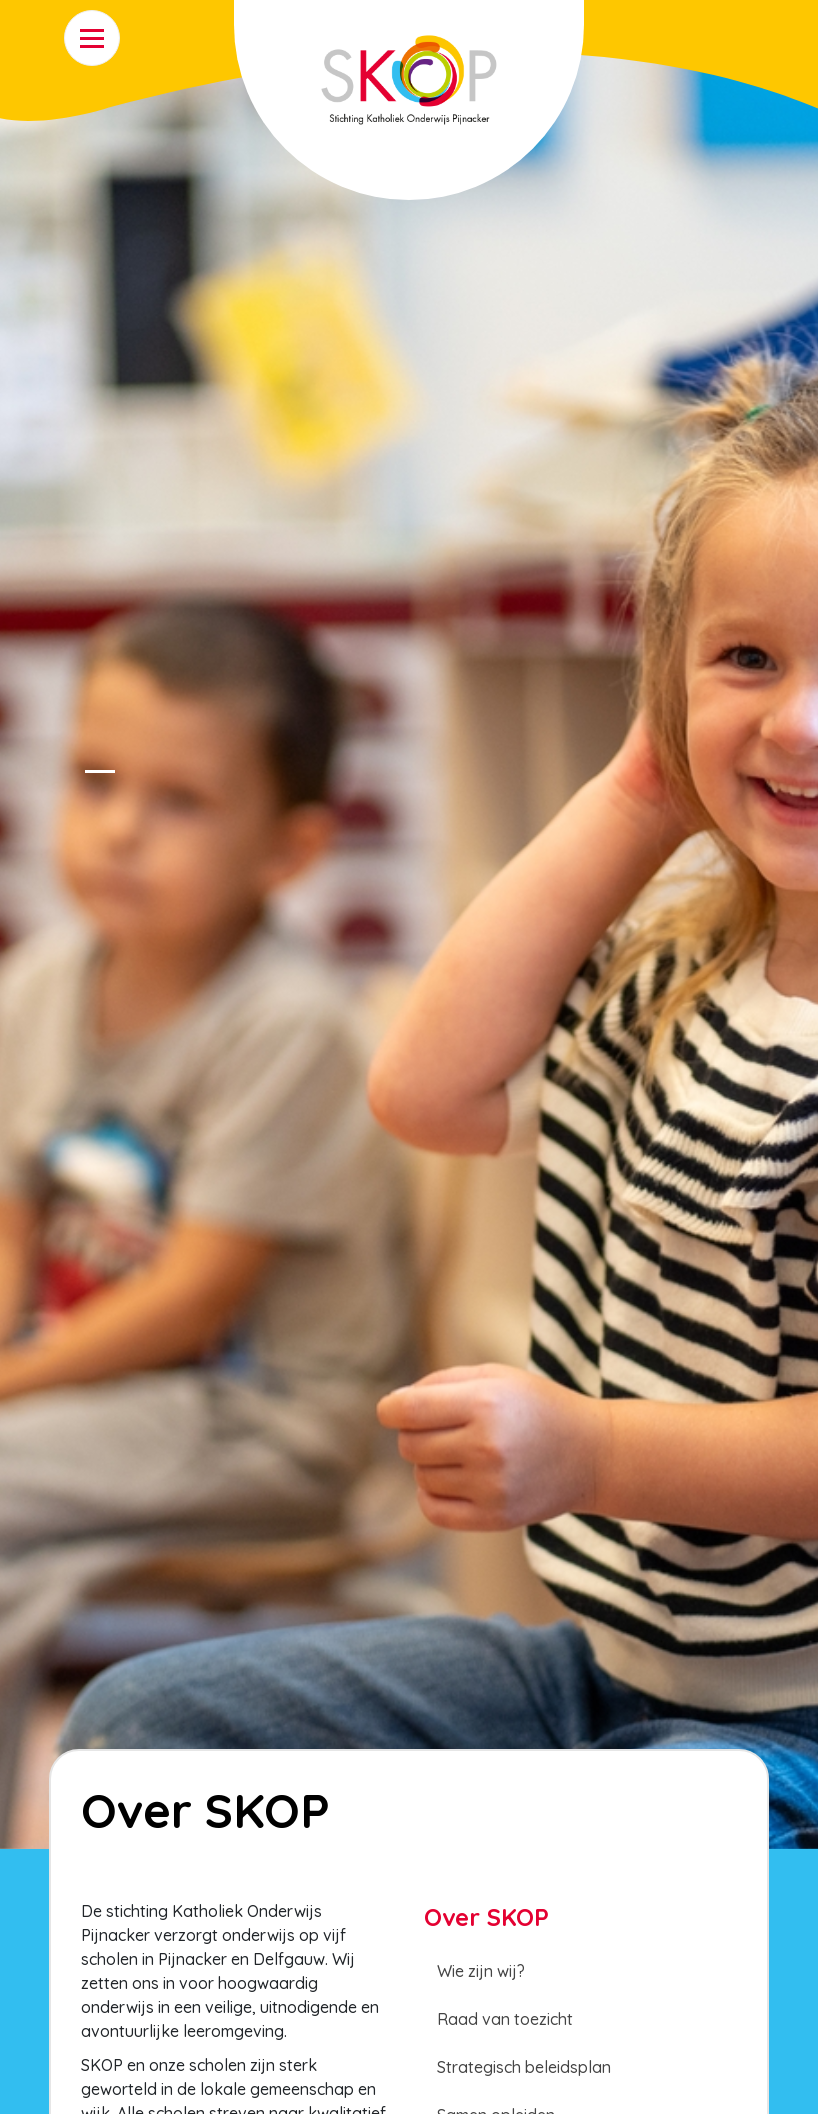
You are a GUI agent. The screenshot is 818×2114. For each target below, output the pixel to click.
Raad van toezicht (505, 2019)
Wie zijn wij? (481, 1971)
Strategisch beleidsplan (524, 2067)
